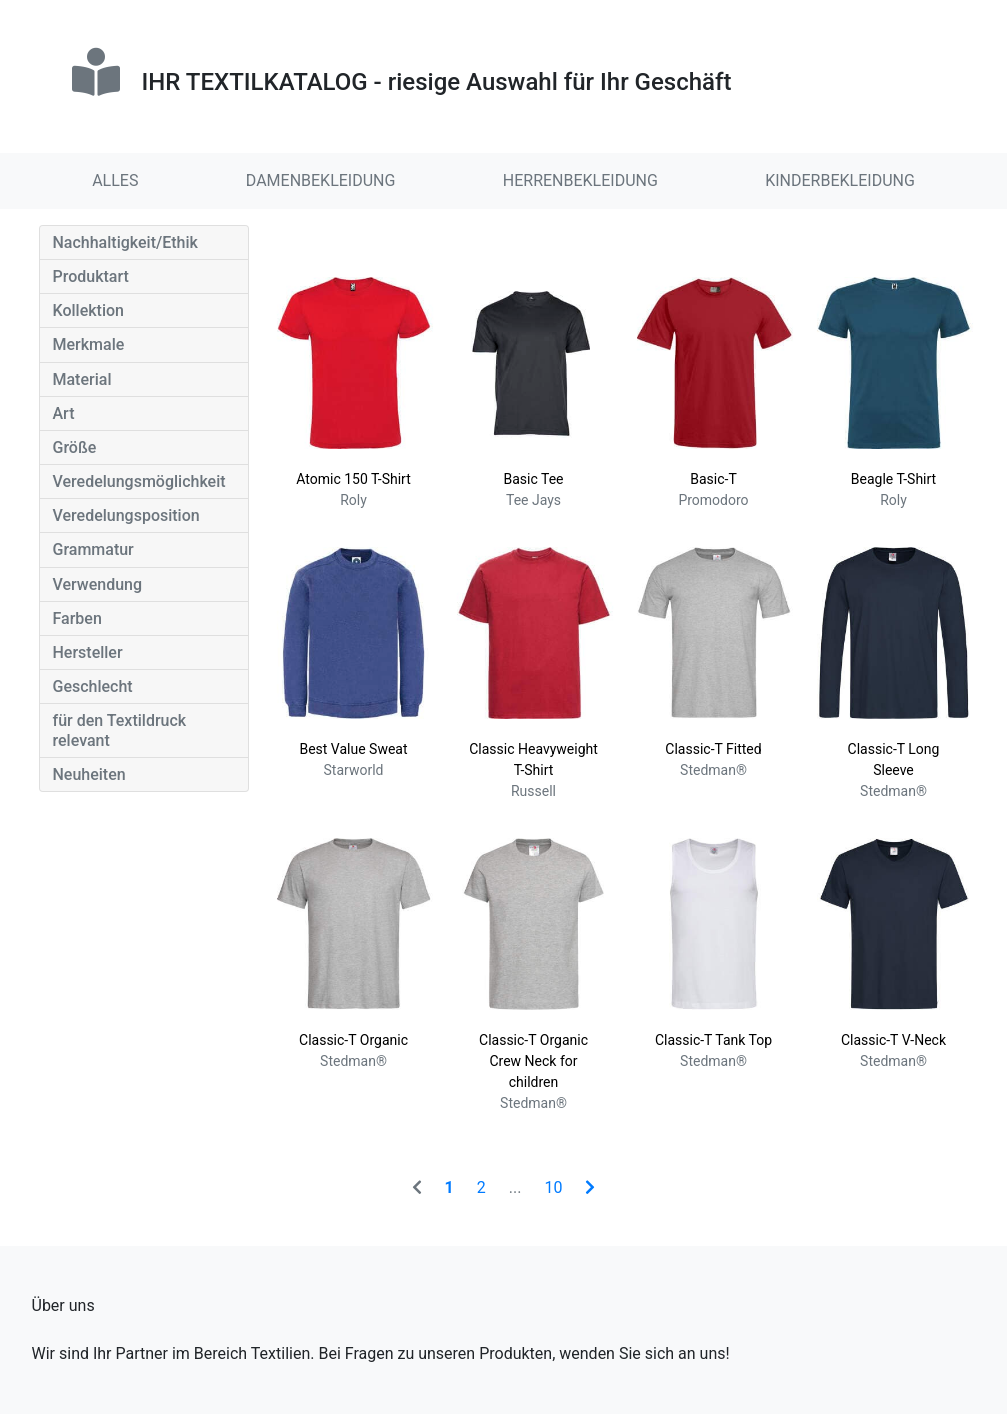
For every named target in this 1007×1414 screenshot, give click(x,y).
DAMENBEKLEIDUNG (321, 180)
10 (553, 1187)
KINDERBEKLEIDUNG (840, 180)
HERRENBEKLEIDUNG (580, 180)
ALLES (115, 180)
